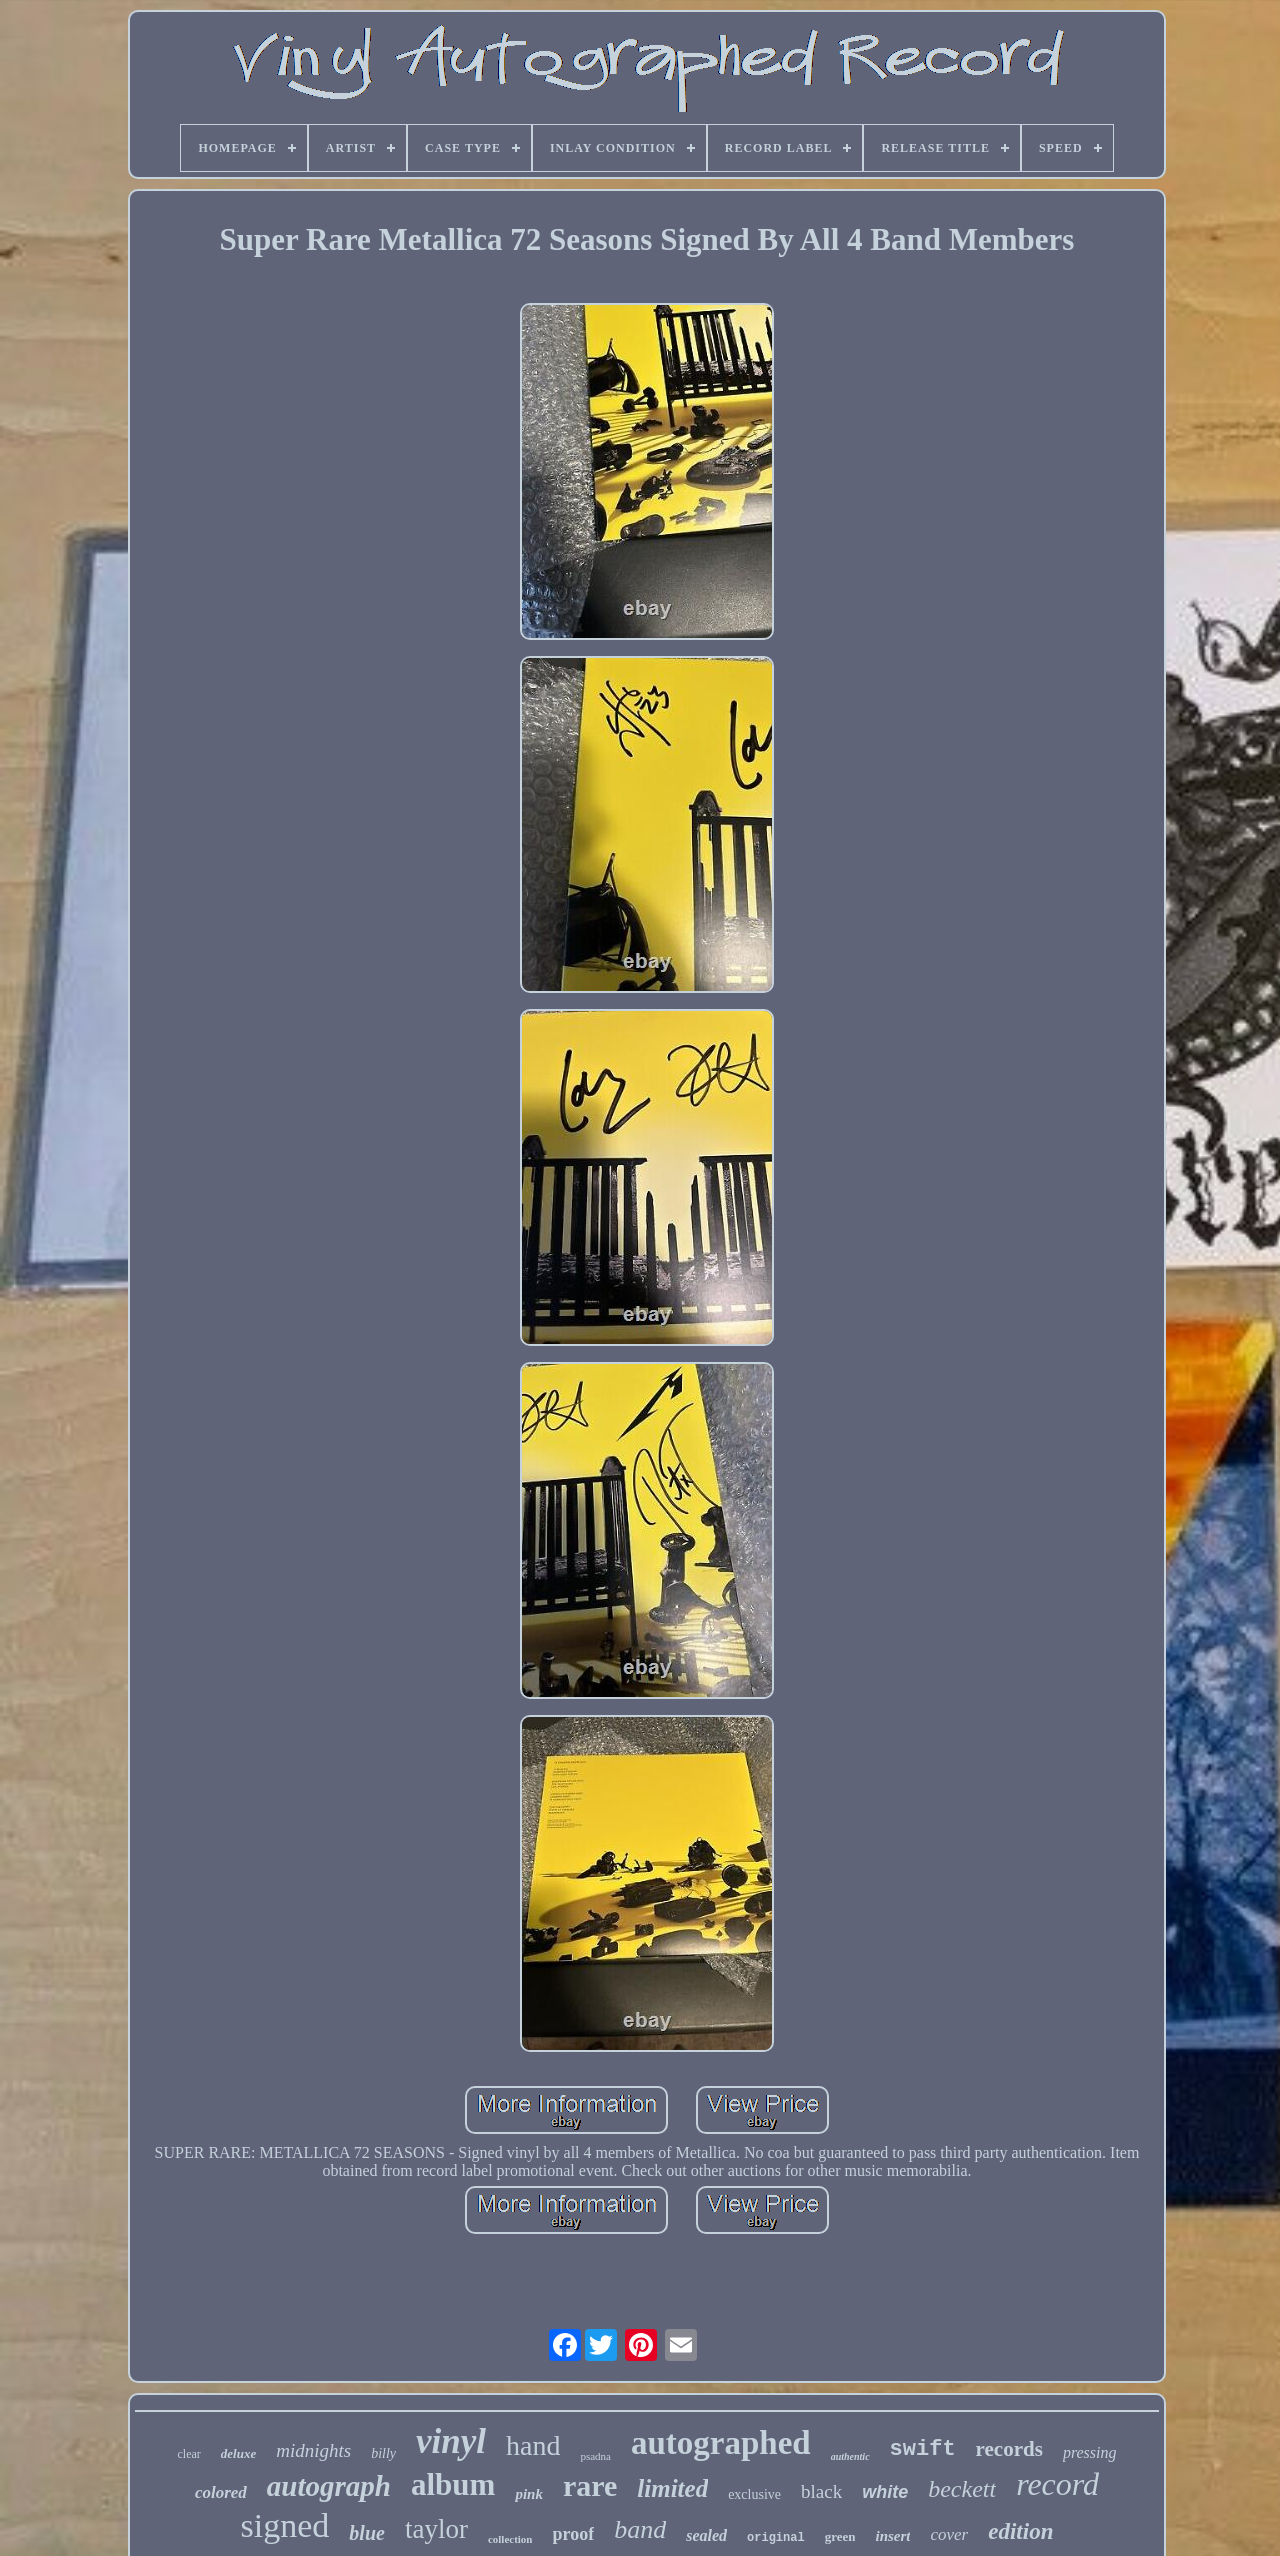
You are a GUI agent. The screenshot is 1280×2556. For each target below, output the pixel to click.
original (776, 2538)
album (453, 2484)
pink (529, 2494)
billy (383, 2453)
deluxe (238, 2453)
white (885, 2492)
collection (510, 2539)
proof (574, 2534)
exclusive (754, 2494)
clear (188, 2454)
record (1057, 2484)
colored (221, 2492)
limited (672, 2488)
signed (285, 2525)
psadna (595, 2456)
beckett (962, 2489)
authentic (850, 2456)
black (821, 2491)
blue (367, 2533)
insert (892, 2536)
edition (1020, 2531)
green (840, 2536)
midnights (313, 2450)
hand (533, 2445)
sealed (706, 2535)
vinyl (451, 2441)
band (640, 2529)
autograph (329, 2486)
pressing (1090, 2452)
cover (949, 2534)
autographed (721, 2443)
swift (923, 2449)
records (1009, 2449)
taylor (436, 2529)
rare (590, 2485)
